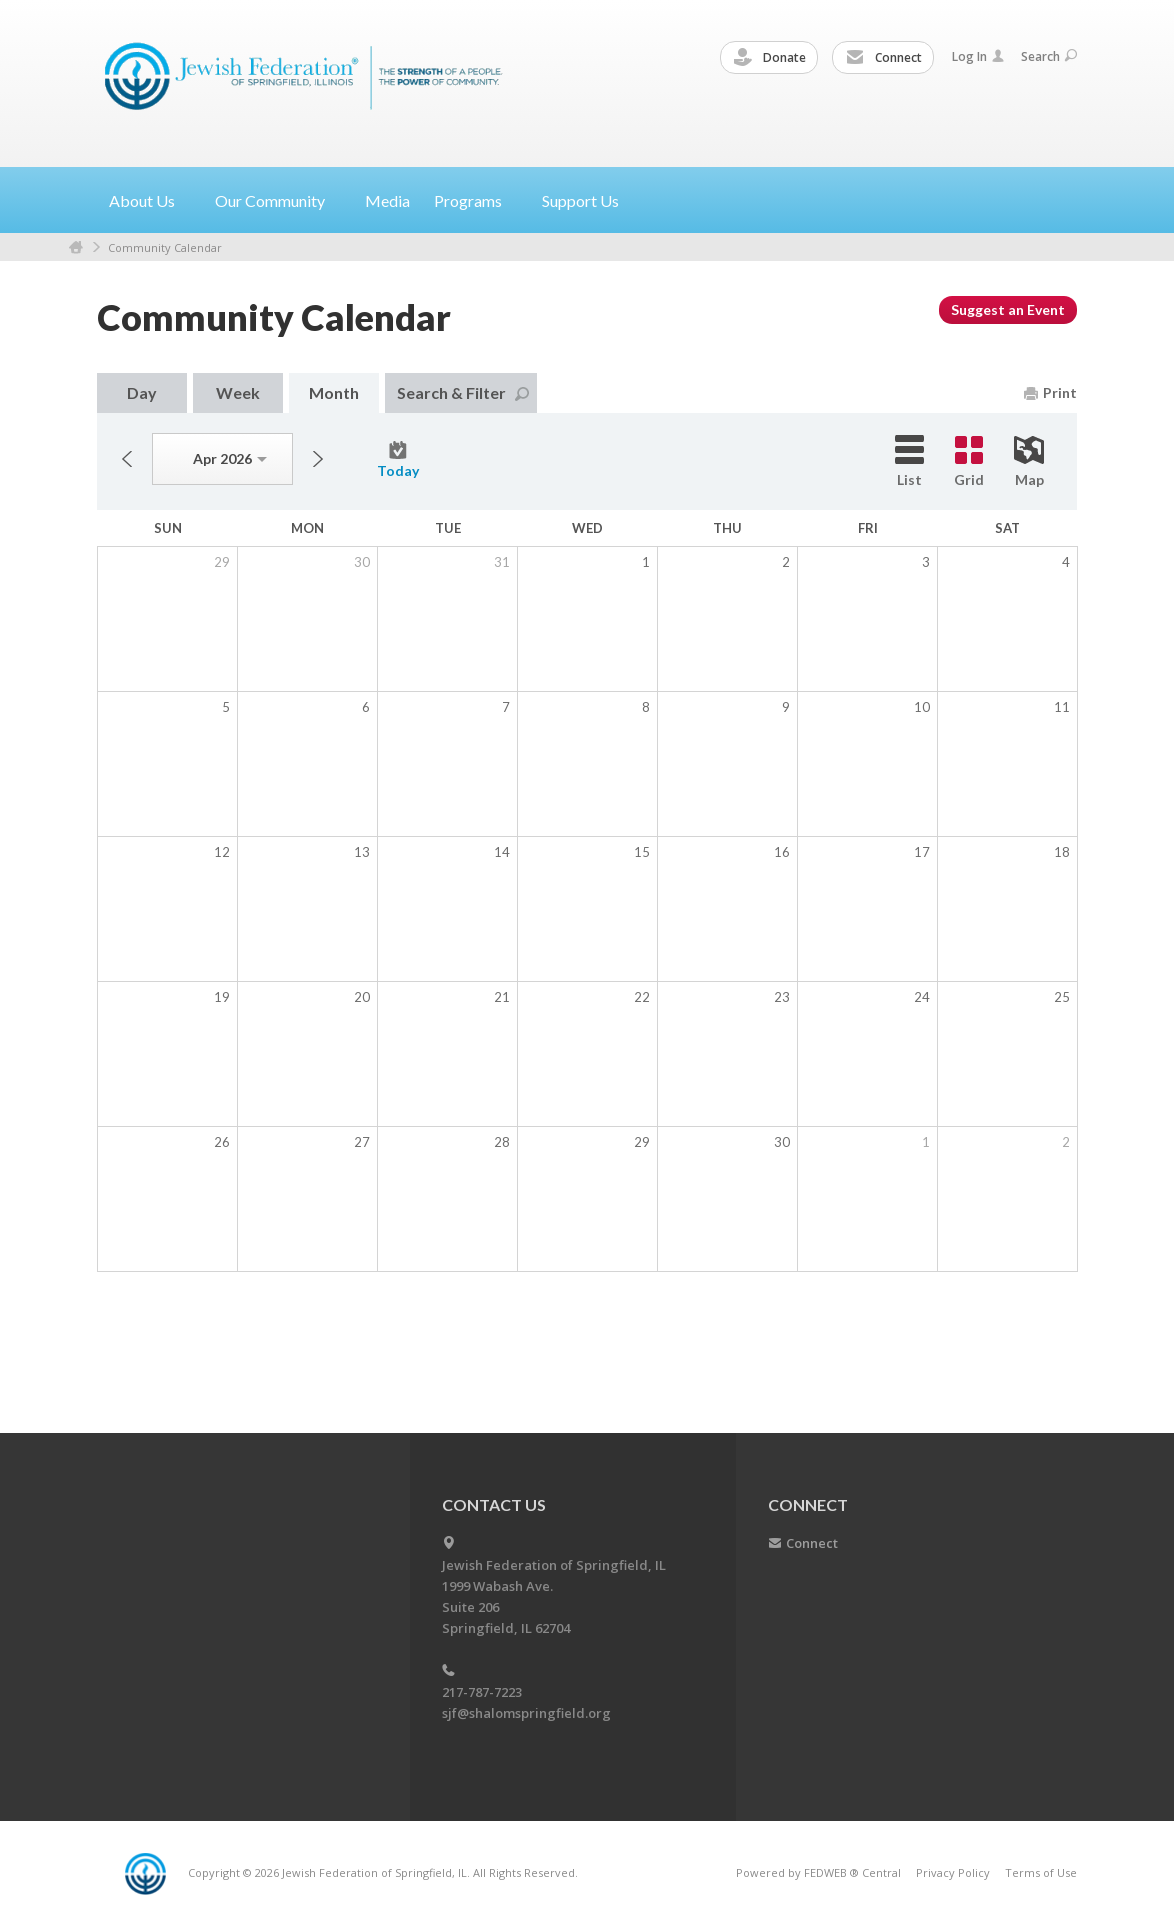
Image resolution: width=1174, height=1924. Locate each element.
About (150, 200)
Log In (978, 56)
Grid (969, 462)
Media (387, 200)
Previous (127, 459)
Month (334, 392)
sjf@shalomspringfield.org (526, 1713)
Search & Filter (463, 392)
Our (278, 200)
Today (398, 460)
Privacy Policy (953, 1872)
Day (142, 392)
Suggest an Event (1008, 309)
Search (1049, 56)
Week (238, 392)
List (909, 461)
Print (1050, 392)
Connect (884, 58)
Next (318, 459)
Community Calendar (165, 247)
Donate (770, 58)
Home (76, 247)
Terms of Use (1041, 1872)
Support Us (580, 200)
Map (1029, 462)
